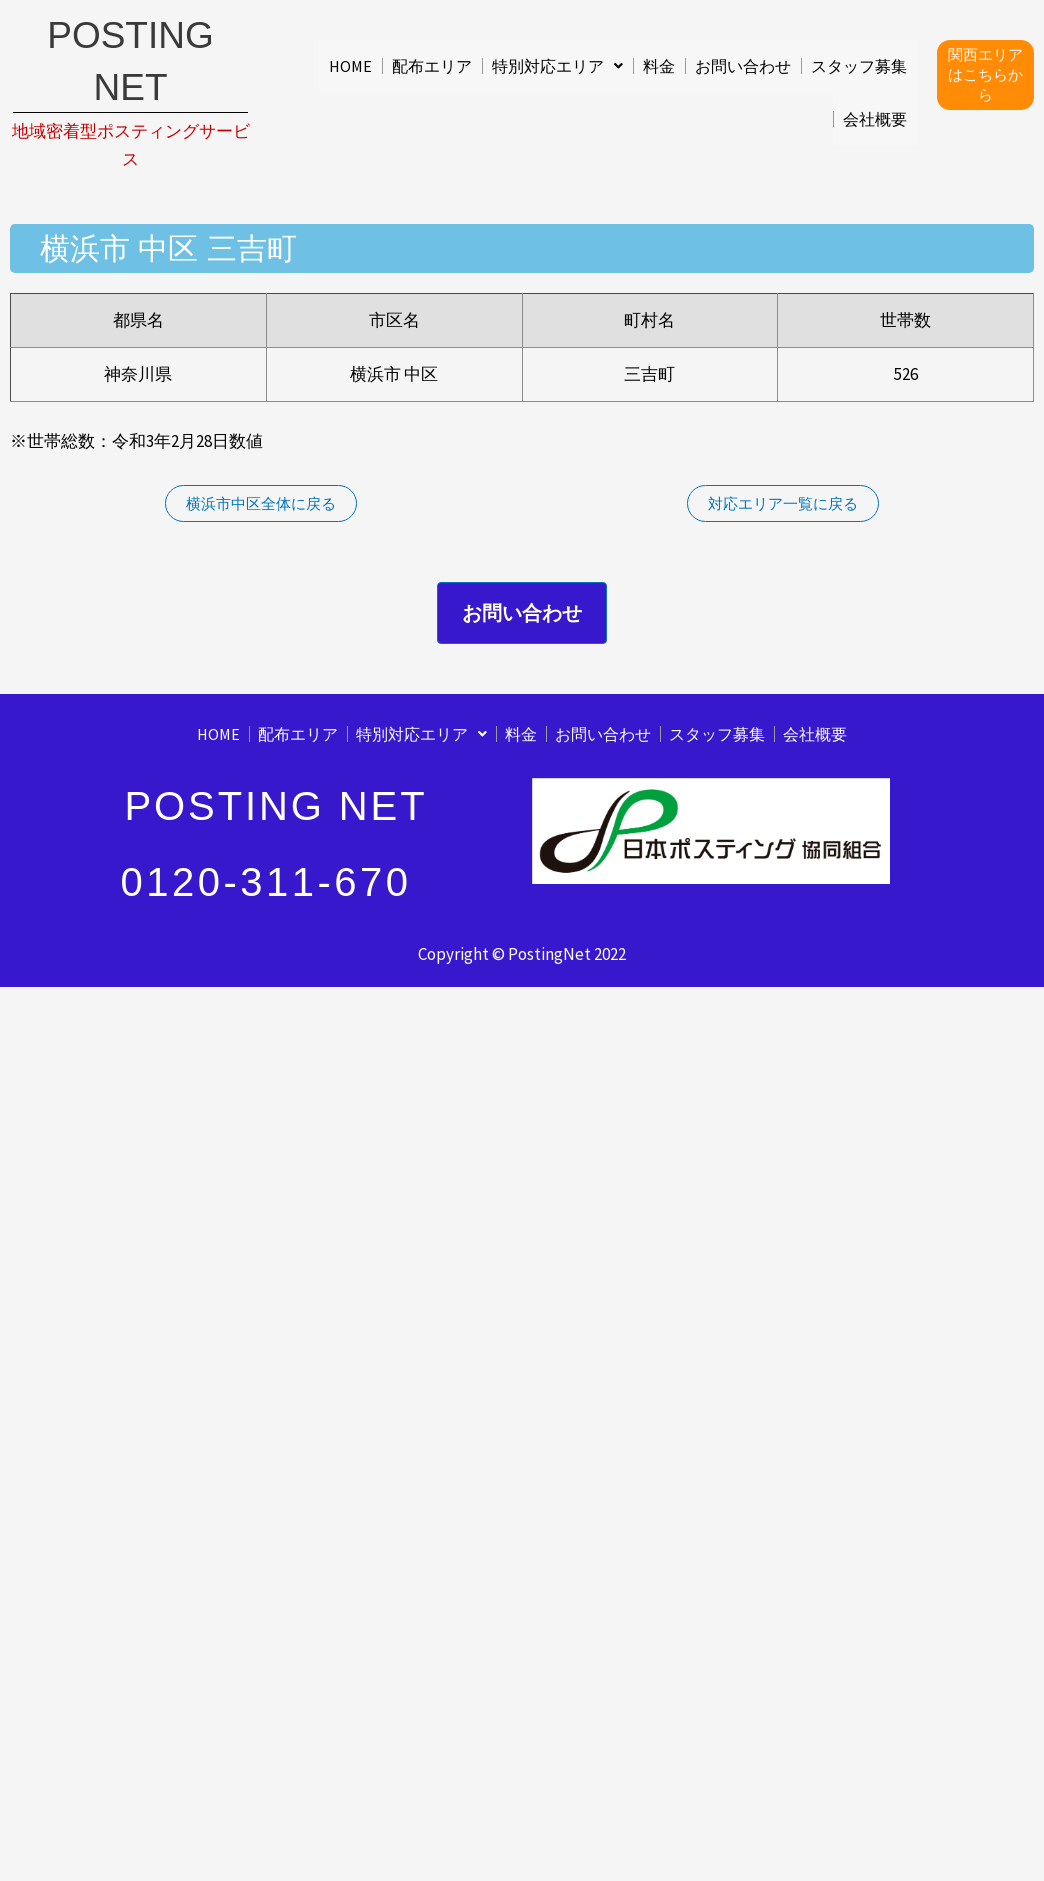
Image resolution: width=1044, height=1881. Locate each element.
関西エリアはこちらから (985, 72)
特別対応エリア (557, 65)
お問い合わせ (743, 65)
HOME (350, 65)
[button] (557, 65)
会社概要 (875, 119)
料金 (659, 65)
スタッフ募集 (859, 65)
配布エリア (432, 65)
